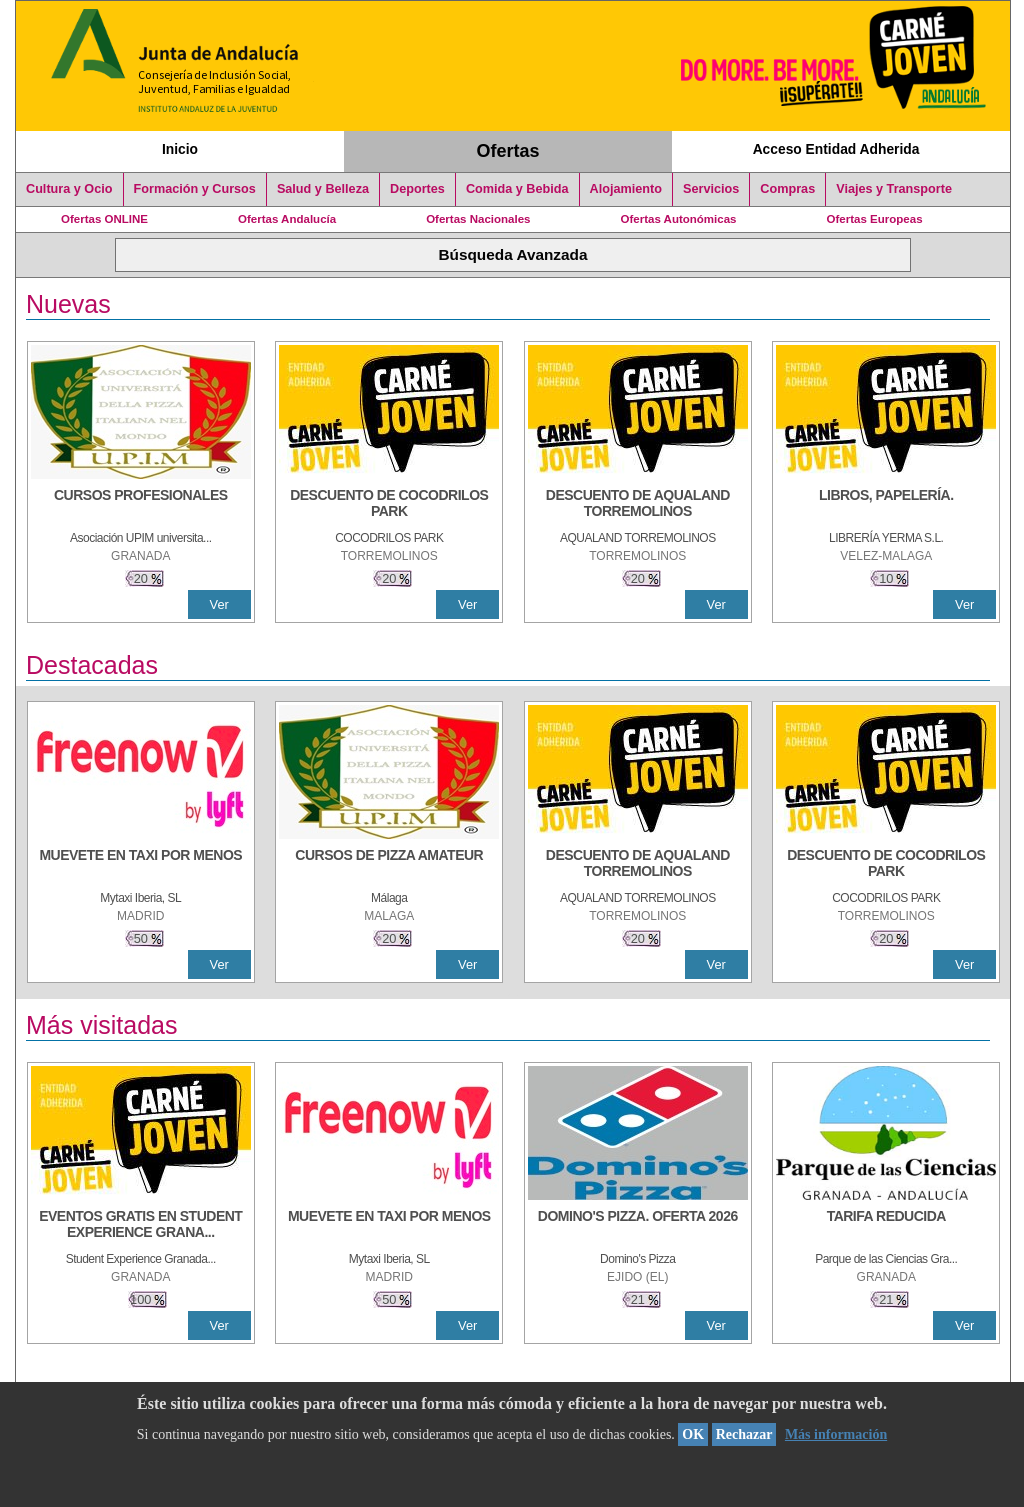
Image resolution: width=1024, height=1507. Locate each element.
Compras (787, 189)
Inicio (180, 149)
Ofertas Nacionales (478, 219)
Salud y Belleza (323, 189)
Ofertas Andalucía (287, 219)
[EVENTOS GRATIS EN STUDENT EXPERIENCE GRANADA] (141, 1226)
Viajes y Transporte (894, 189)
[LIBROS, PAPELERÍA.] (886, 505)
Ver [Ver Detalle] (219, 604)
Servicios (711, 189)
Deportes (417, 189)
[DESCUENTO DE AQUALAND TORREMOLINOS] (638, 505)
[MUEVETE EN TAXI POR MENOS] (141, 865)
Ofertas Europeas (875, 219)
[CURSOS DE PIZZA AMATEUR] (389, 865)
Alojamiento (626, 189)
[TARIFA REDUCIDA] (886, 1226)
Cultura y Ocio (69, 189)
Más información (836, 1434)
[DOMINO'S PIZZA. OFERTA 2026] (638, 1226)
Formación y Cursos (195, 189)
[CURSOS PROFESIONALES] (141, 505)
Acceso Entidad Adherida (836, 149)
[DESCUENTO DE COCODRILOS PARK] (389, 505)
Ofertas (508, 151)
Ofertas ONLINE (104, 219)
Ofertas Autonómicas (678, 219)
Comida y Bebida (517, 189)
